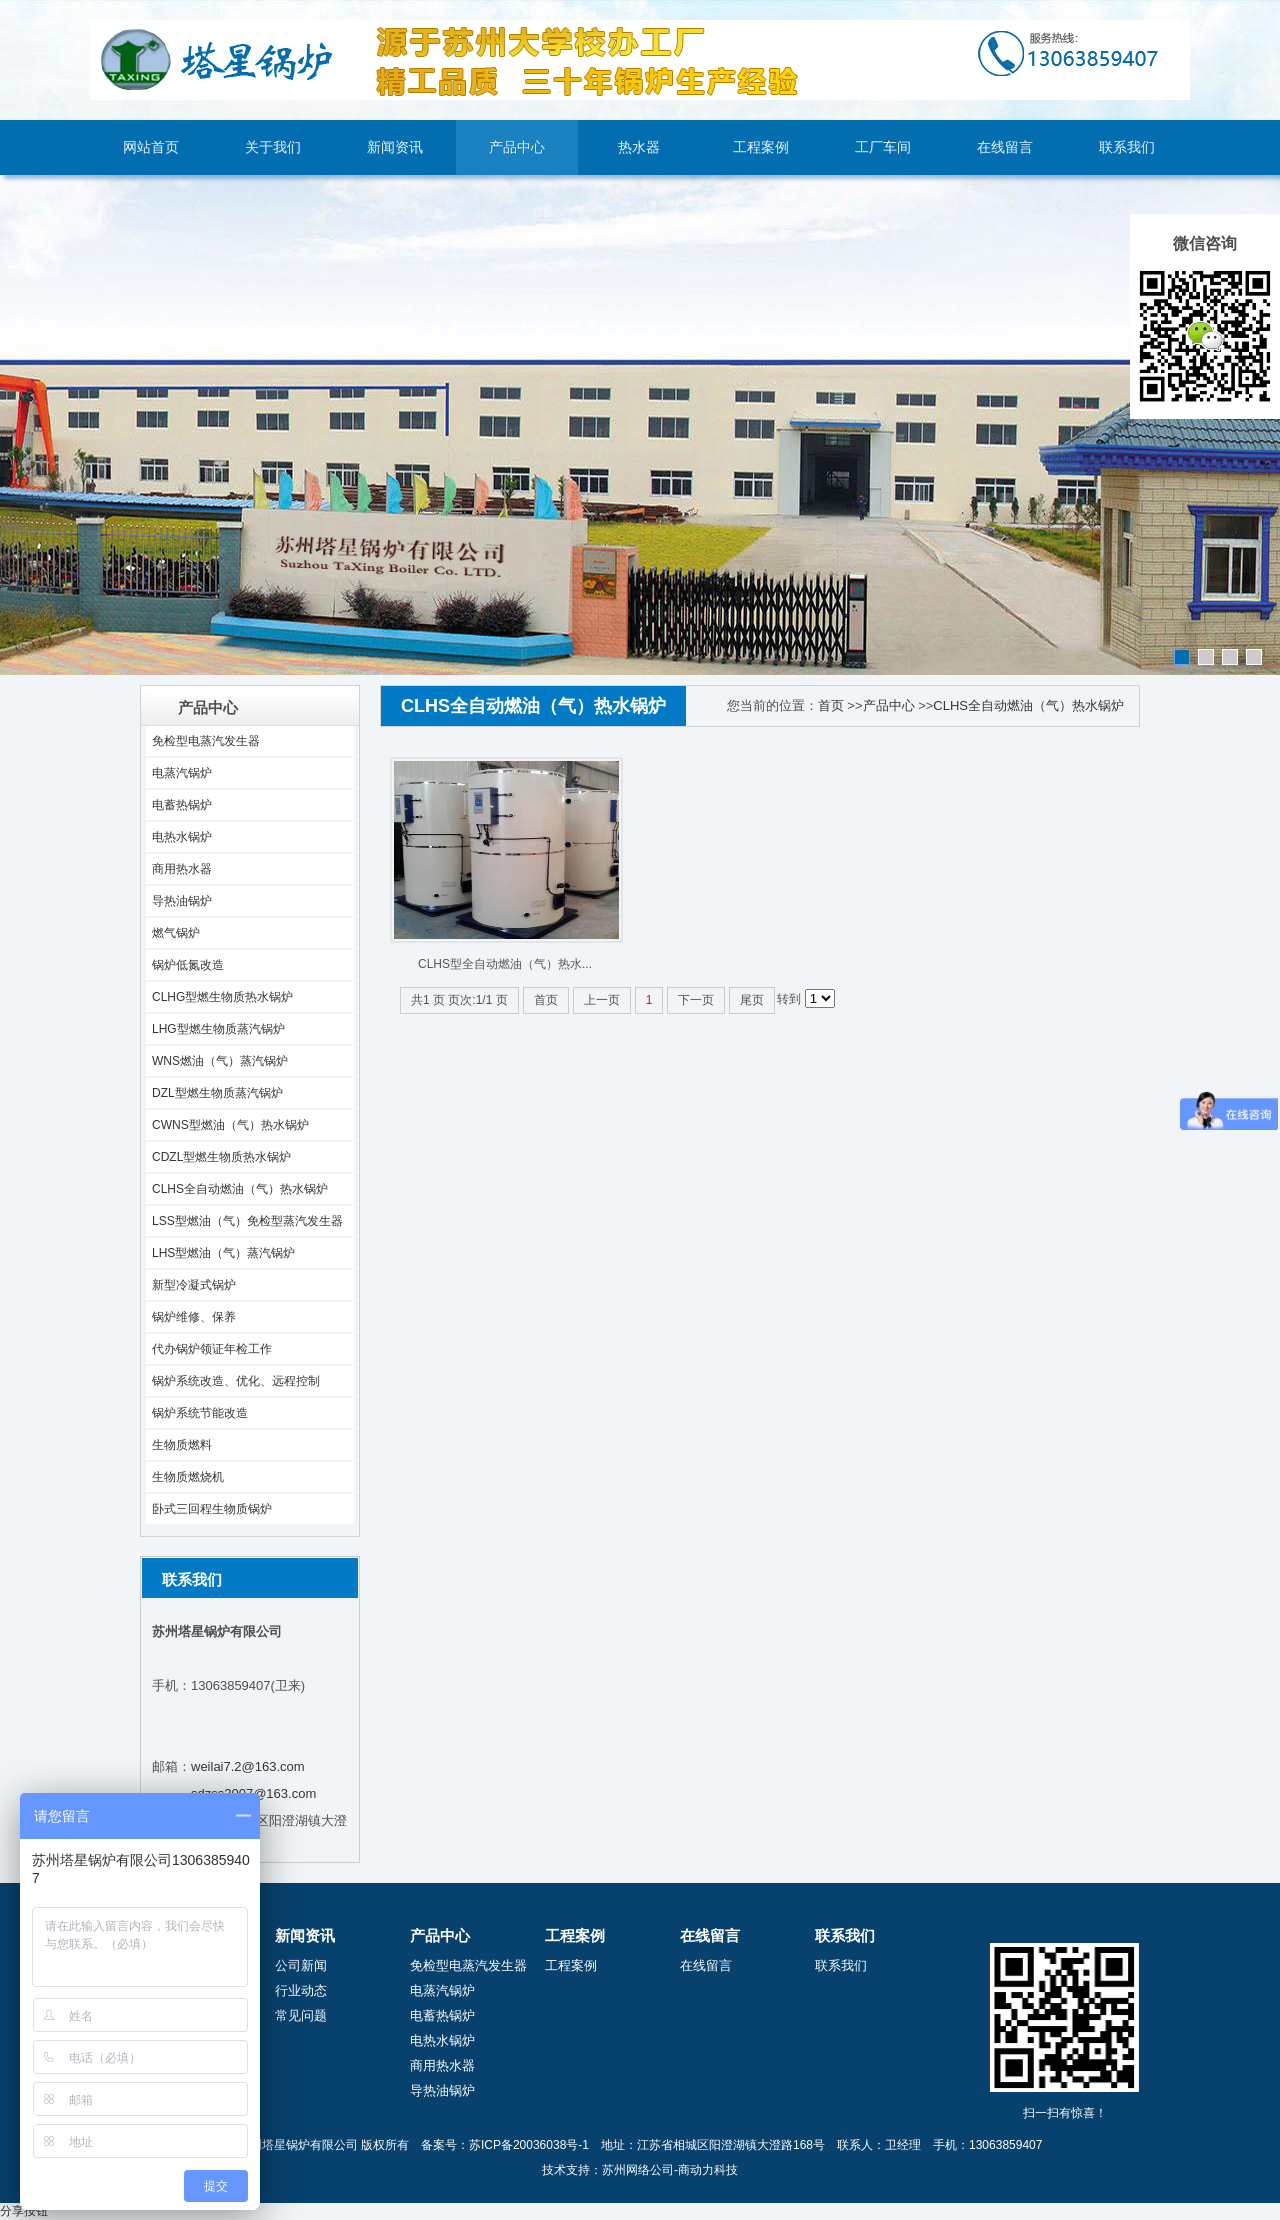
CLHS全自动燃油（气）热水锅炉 (240, 1189)
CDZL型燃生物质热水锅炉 (221, 1157)
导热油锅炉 (182, 901)
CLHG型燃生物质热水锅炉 (222, 997)
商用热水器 (182, 869)
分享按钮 (24, 2211)
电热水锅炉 (182, 837)
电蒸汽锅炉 (182, 773)
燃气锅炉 (176, 933)
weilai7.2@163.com (248, 1766)
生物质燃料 (182, 1445)
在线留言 (1005, 147)
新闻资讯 (395, 147)
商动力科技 (708, 2170)
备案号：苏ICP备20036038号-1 (505, 2145)
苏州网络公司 (638, 2170)
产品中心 (517, 147)
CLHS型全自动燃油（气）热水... (505, 964)
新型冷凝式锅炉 (194, 1285)
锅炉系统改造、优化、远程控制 (236, 1381)
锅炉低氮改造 (188, 965)
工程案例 (761, 147)
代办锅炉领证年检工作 (212, 1349)
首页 (831, 705)
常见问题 (301, 2015)
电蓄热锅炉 (182, 805)
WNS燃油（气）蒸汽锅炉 (220, 1061)
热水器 (639, 147)
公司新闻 (301, 1965)
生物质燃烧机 (188, 1477)
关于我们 (273, 147)
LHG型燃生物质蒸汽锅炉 (218, 1029)
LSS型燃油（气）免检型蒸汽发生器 (247, 1221)
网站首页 (151, 147)
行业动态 (301, 1990)
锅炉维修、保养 (194, 1317)
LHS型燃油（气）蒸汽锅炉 (223, 1253)
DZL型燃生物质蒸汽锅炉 (217, 1093)
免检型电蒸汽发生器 (206, 741)
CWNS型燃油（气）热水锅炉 (230, 1125)
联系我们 (1127, 147)
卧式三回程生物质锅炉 (212, 1509)
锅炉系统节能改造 (200, 1413)
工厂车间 (883, 147)
